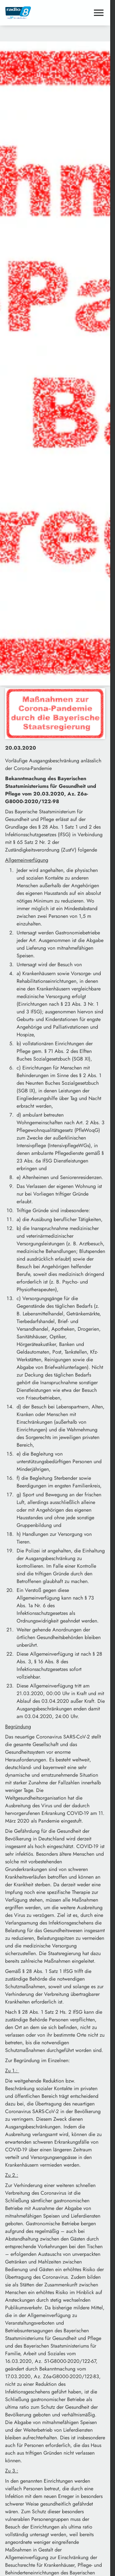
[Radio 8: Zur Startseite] (30, 12)
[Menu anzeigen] (98, 12)
